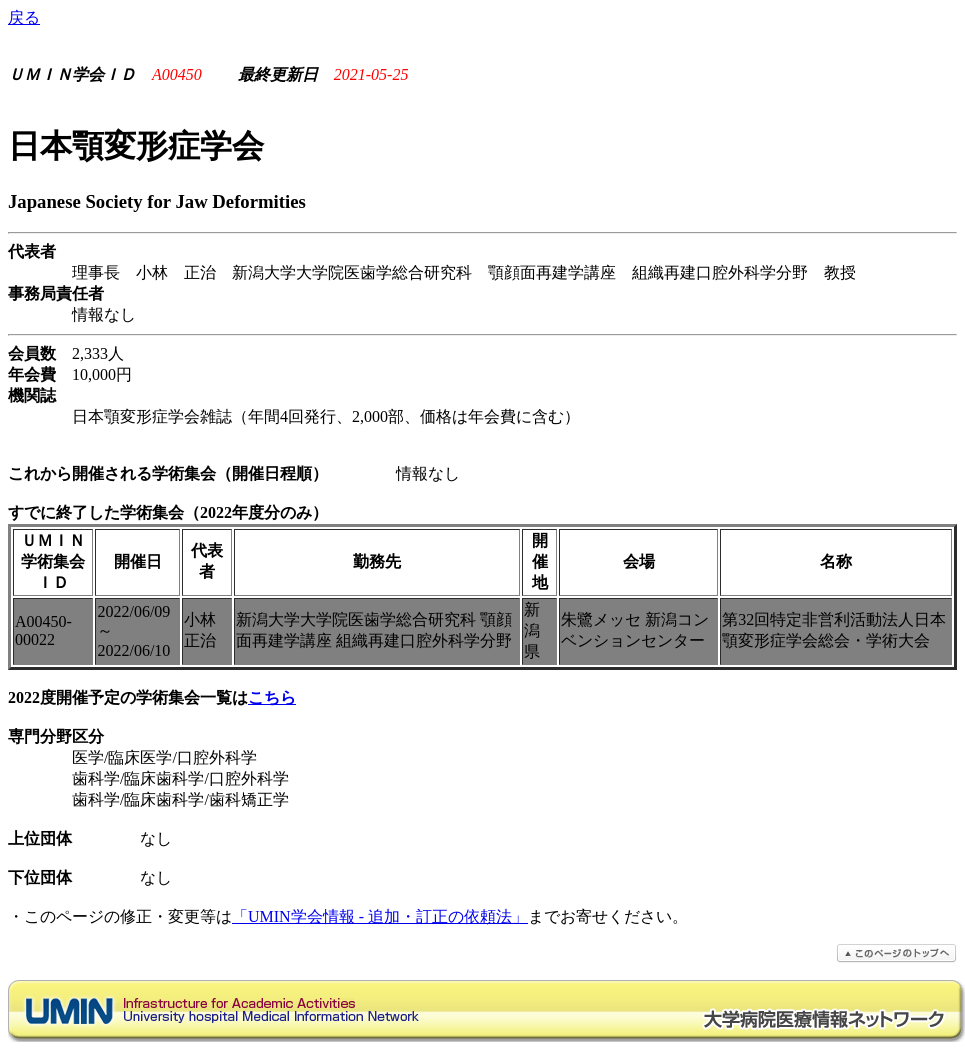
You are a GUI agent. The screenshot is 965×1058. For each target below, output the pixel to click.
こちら (272, 697)
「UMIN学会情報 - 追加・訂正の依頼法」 (380, 916)
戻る (24, 17)
